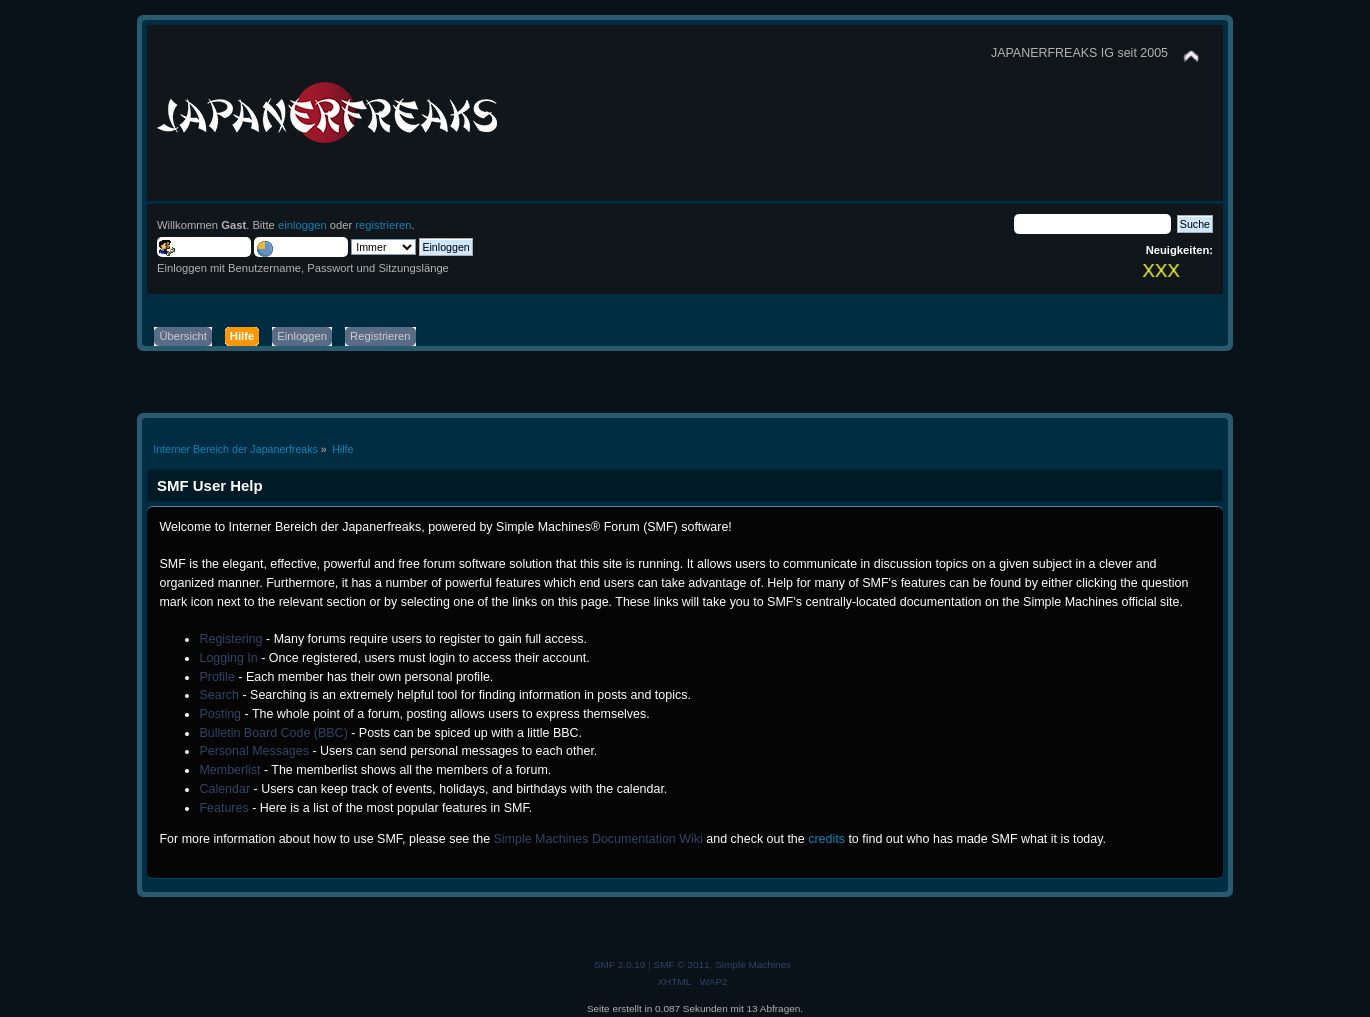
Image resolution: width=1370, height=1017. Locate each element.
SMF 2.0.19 (620, 964)
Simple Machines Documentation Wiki (598, 839)
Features (223, 808)
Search (219, 695)
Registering (230, 639)
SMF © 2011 (682, 964)
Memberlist (229, 770)
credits (826, 839)
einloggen (302, 225)
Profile (216, 677)
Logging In (228, 658)
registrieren (383, 225)
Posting (220, 714)
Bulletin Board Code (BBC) (273, 733)
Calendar (224, 789)
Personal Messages (254, 751)
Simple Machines (753, 964)
